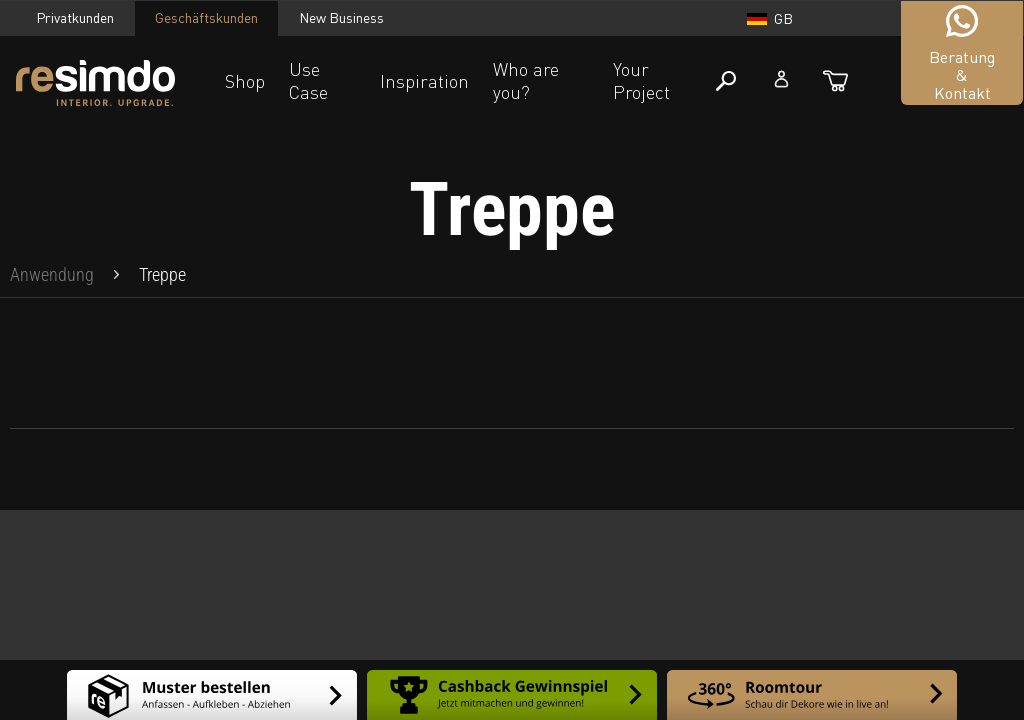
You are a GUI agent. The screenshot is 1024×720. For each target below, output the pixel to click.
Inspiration (424, 81)
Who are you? (526, 80)
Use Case (308, 80)
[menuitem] (52, 275)
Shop (245, 81)
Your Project (641, 80)
